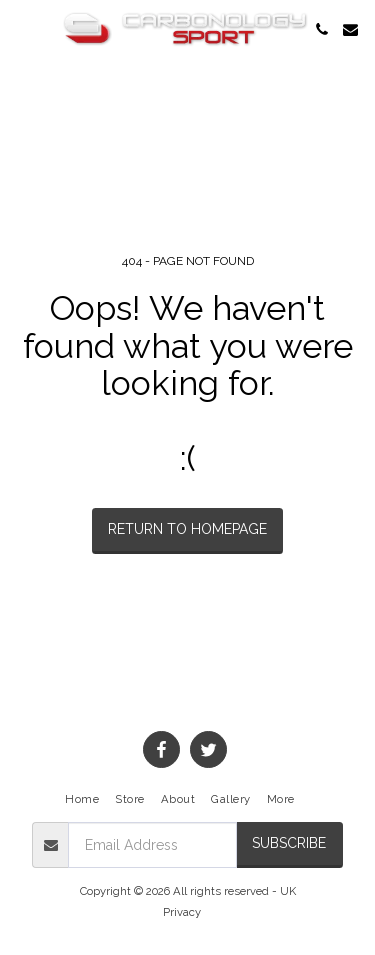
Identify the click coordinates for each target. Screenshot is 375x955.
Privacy (182, 912)
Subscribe (289, 843)
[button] (22, 29)
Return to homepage (187, 529)
